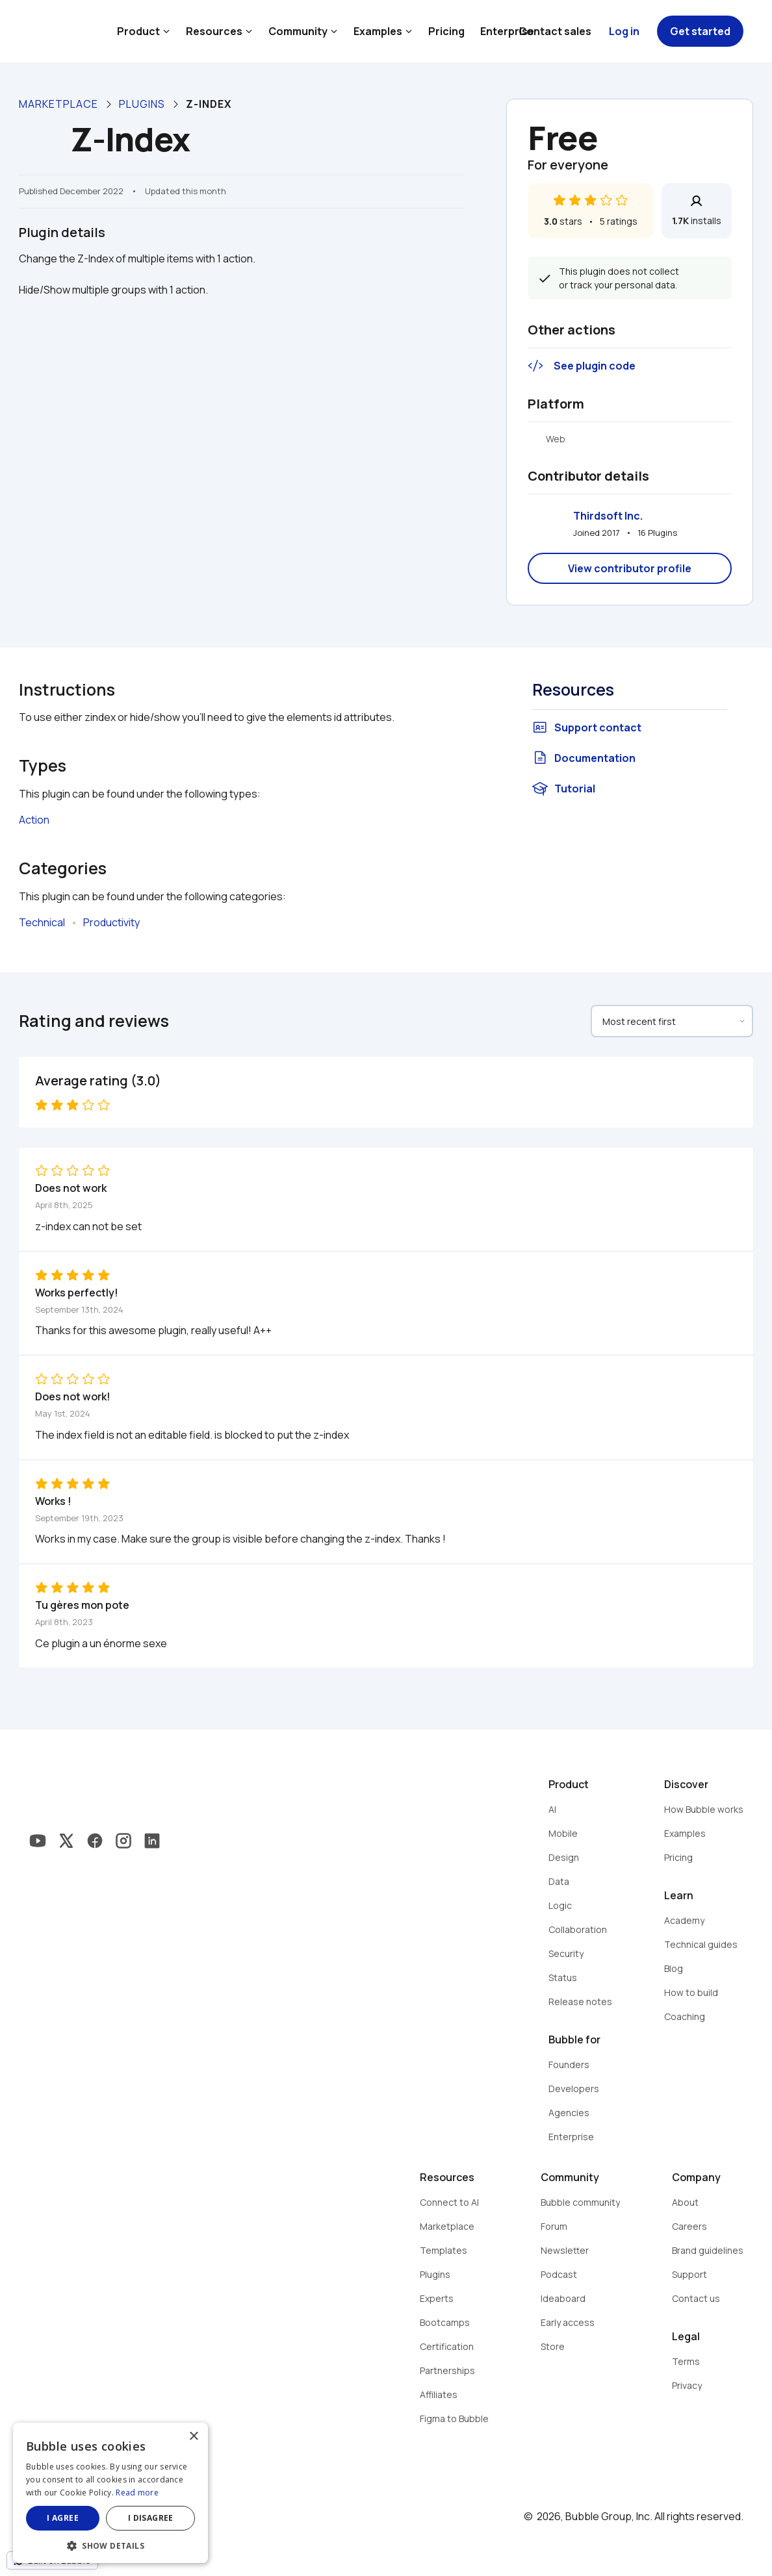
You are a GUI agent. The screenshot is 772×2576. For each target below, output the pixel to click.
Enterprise (507, 31)
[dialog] (110, 2493)
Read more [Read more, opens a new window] (137, 2492)
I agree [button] (63, 2517)
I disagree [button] (151, 2517)
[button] (110, 2544)
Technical (42, 922)
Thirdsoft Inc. (608, 516)
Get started (700, 31)
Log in (624, 31)
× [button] (193, 2437)
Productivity (111, 922)
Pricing (446, 31)
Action (34, 820)
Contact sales (555, 31)
